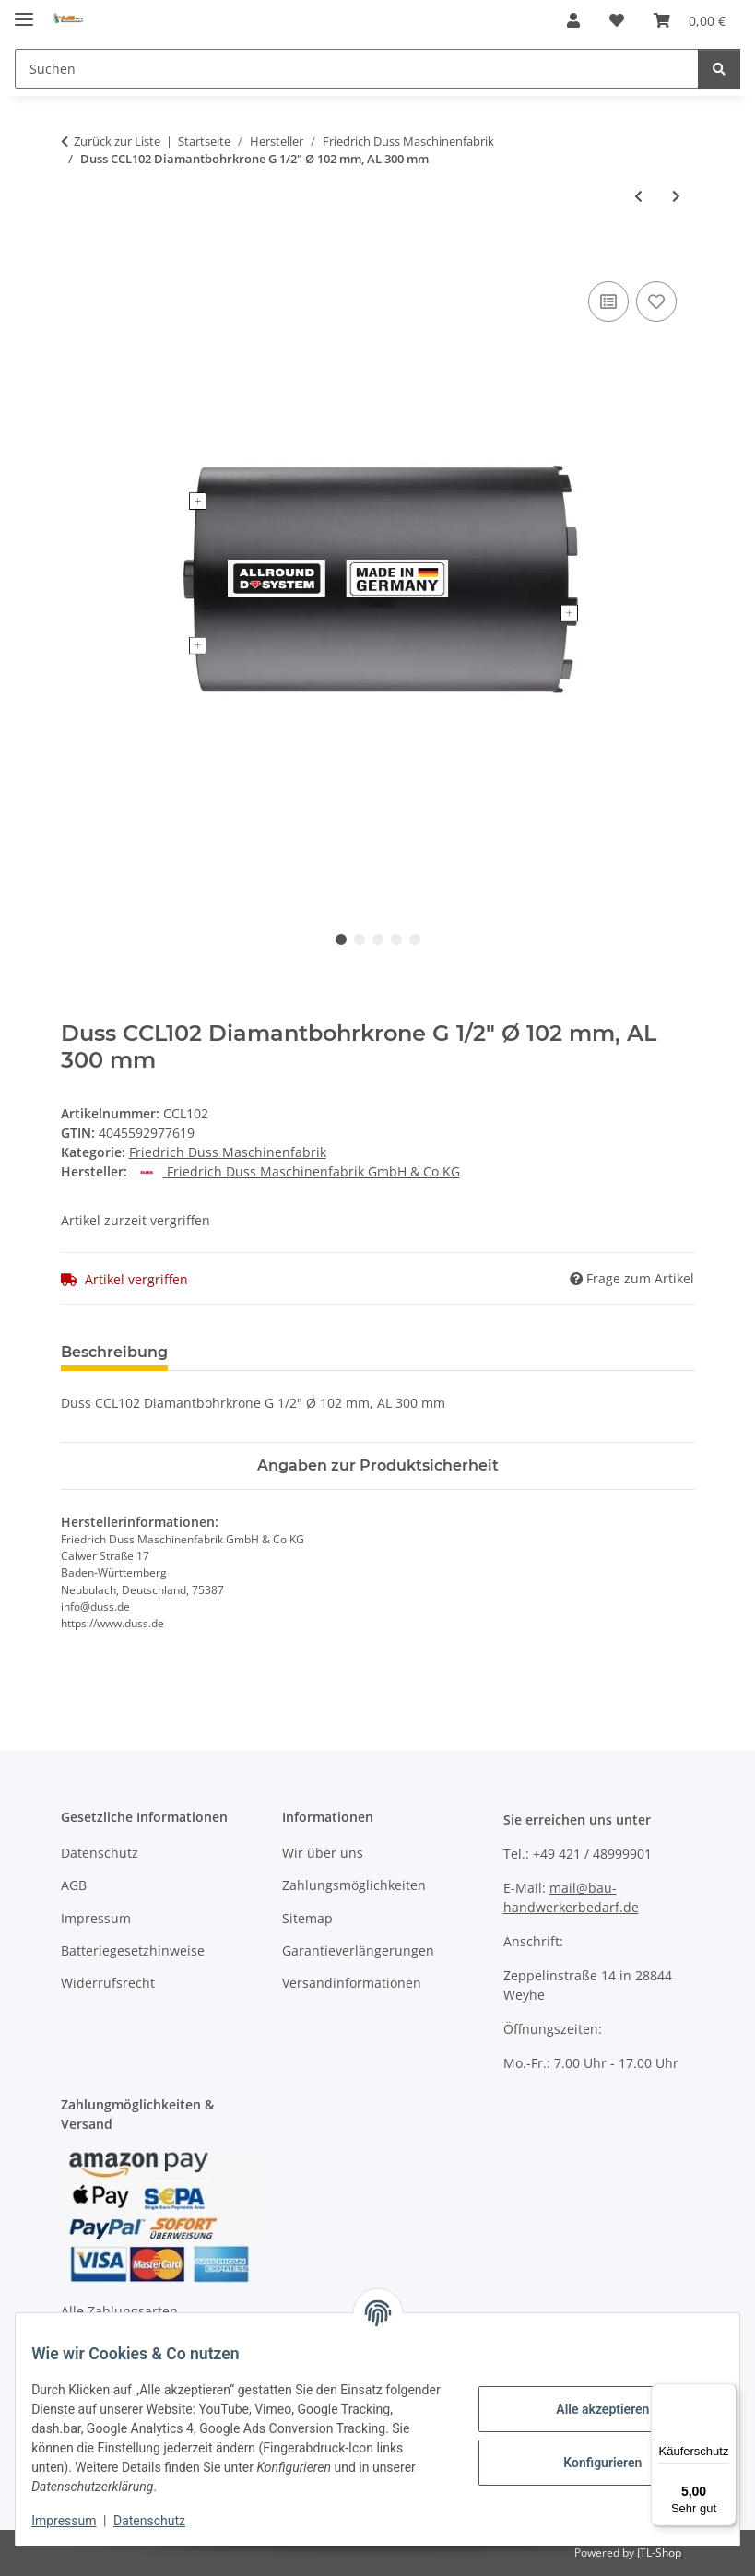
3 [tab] (377, 939)
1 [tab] (341, 939)
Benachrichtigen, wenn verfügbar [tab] (462, 1352)
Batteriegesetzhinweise (133, 1950)
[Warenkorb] (689, 20)
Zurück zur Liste (117, 141)
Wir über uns (322, 1852)
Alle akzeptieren (588, 2409)
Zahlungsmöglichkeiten (354, 1885)
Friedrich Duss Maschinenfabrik (227, 1152)
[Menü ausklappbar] (24, 11)
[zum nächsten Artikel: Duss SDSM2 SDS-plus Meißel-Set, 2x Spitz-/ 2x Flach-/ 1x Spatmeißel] (676, 196)
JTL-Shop (659, 2552)
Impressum (77, 2520)
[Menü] (725, 2394)
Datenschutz (163, 2520)
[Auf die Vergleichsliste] (608, 301)
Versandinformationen (351, 1982)
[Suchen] (357, 69)
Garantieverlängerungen (358, 1950)
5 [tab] (414, 939)
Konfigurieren (588, 2462)
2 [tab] (359, 939)
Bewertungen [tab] (250, 1352)
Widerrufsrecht (108, 1982)
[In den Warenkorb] (75, 256)
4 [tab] (396, 939)
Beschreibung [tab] (114, 1352)
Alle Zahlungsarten (119, 2311)
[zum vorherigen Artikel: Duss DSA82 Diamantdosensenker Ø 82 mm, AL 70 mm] (638, 196)
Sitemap (307, 1918)
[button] (573, 20)
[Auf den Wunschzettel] (656, 301)
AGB (74, 1885)
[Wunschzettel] (617, 20)
